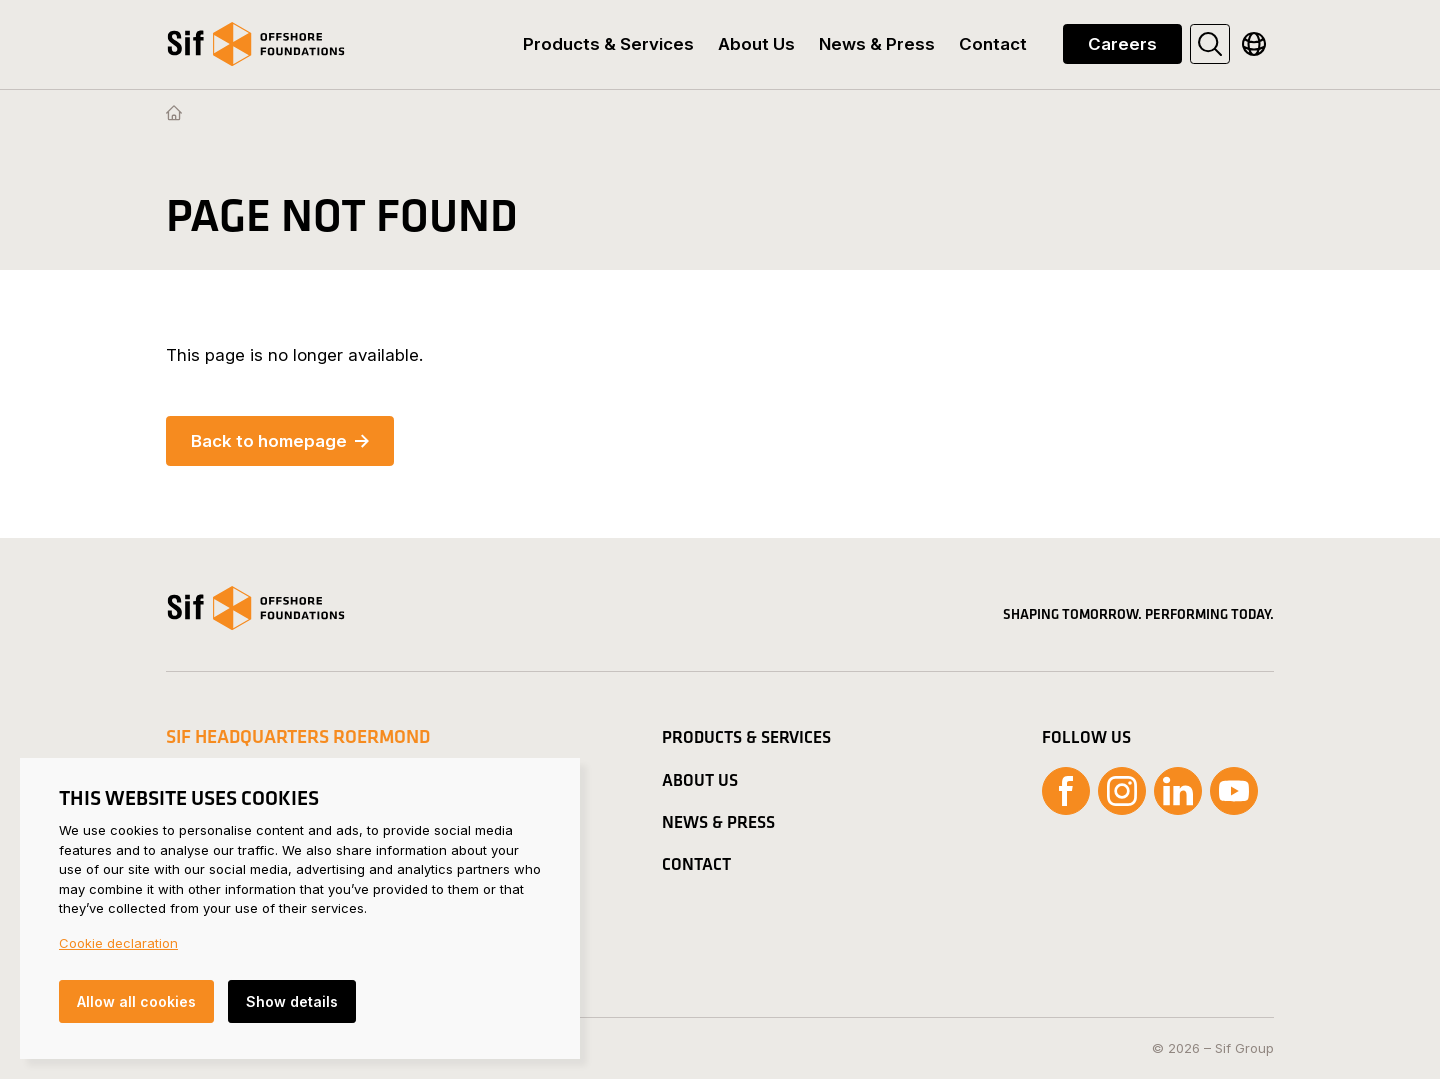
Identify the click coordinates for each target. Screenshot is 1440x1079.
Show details (292, 1001)
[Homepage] (174, 114)
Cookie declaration (118, 943)
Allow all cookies (136, 1001)
